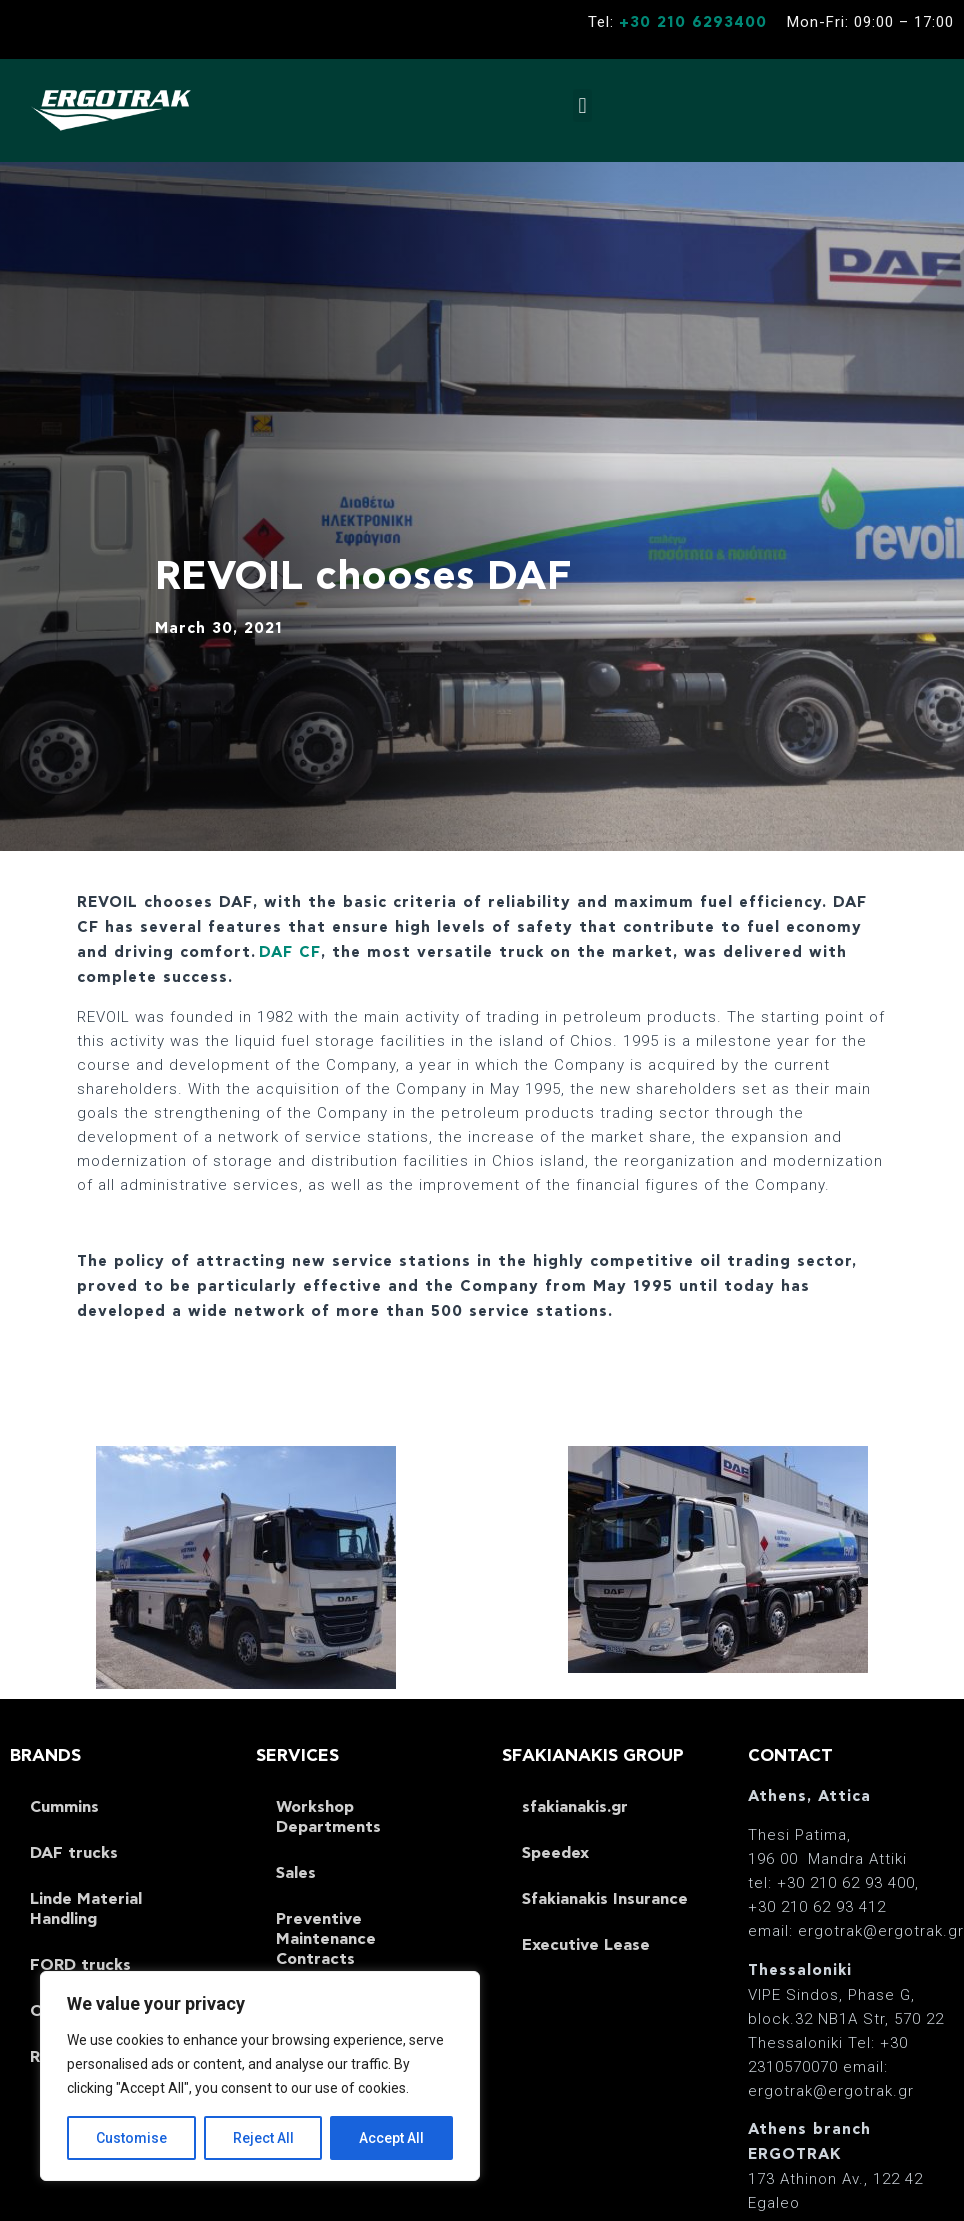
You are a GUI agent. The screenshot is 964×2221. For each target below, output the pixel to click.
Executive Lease (586, 1945)
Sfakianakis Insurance (605, 1899)
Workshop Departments (328, 1817)
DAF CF (290, 952)
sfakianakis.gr (575, 1807)
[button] (582, 105)
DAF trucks (74, 1853)
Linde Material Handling (86, 1909)
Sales (296, 1873)
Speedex (555, 1853)
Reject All (263, 2138)
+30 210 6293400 (693, 22)
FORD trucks (80, 1965)
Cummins (64, 1807)
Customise (131, 2138)
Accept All (391, 2138)
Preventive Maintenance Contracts (326, 1939)
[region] (260, 2076)
